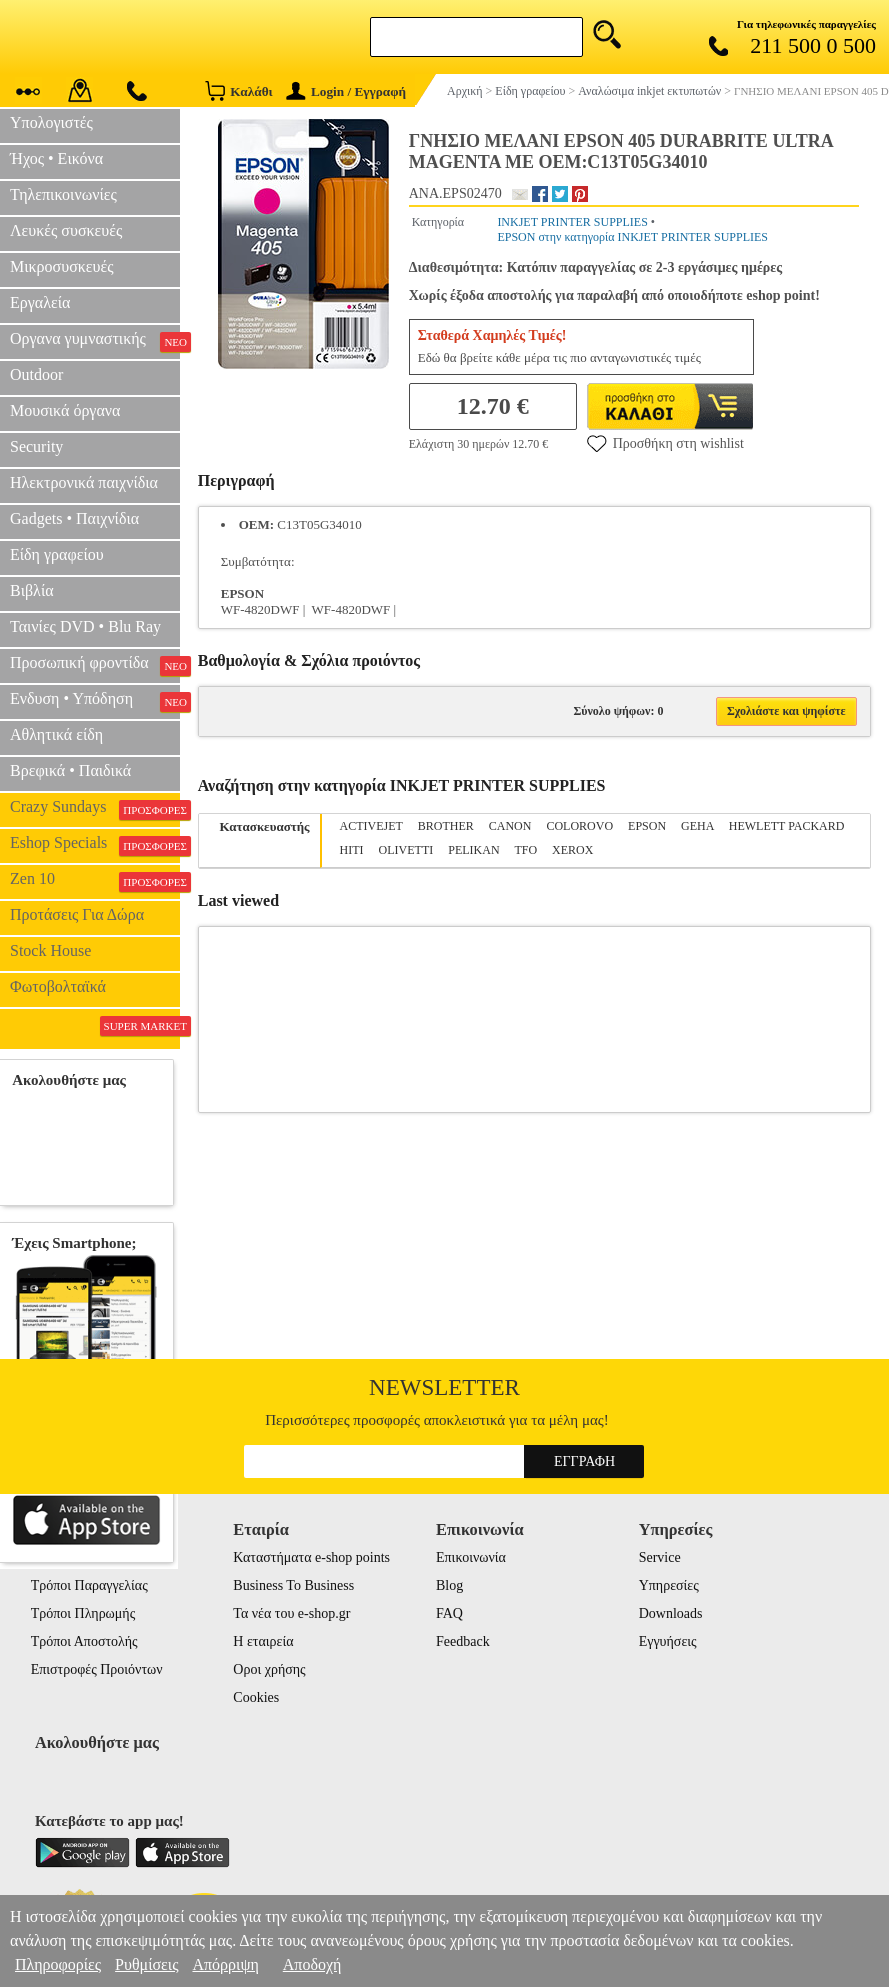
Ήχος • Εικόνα (56, 158)
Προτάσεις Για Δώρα (77, 914)
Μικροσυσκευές (62, 266)
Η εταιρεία (263, 1641)
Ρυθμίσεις (146, 1964)
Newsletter (444, 1387)
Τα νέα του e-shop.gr (291, 1613)
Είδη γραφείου (57, 554)
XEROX (572, 850)
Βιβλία (32, 590)
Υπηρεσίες (669, 1585)
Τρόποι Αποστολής (84, 1641)
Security (36, 446)
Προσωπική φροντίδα (95, 665)
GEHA (697, 826)
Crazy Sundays (95, 809)
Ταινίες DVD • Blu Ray (85, 626)
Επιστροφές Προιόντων (97, 1669)
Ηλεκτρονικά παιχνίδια (84, 482)
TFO (525, 850)
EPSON (647, 826)
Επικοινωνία (471, 1557)
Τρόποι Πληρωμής (83, 1613)
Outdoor (36, 374)
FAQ (449, 1613)
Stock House (50, 950)
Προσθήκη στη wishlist (665, 443)
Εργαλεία (40, 302)
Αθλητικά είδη (56, 734)
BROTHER (446, 826)
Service (660, 1557)
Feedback (463, 1641)
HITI (352, 850)
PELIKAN (473, 850)
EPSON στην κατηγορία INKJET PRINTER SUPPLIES (632, 237)
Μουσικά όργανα (65, 410)
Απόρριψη (225, 1964)
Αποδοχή (312, 1964)
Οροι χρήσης (269, 1669)
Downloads (671, 1613)
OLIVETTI (406, 850)
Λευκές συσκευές (66, 230)
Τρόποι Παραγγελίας (89, 1585)
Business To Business (293, 1585)
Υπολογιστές (51, 122)
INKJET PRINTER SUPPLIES (572, 222)
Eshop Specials (95, 845)
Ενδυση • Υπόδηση (95, 701)
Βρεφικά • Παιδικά (70, 770)
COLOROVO (579, 826)
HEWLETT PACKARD (787, 826)
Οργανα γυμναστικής (95, 341)
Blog (449, 1585)
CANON (510, 826)
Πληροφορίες (58, 1964)
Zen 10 (95, 881)
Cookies (256, 1697)
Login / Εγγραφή (346, 91)
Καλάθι (238, 90)
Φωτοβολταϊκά (58, 986)
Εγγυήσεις (668, 1641)
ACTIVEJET (371, 826)
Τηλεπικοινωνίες (63, 194)
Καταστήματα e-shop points (311, 1557)
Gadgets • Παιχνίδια (74, 518)
